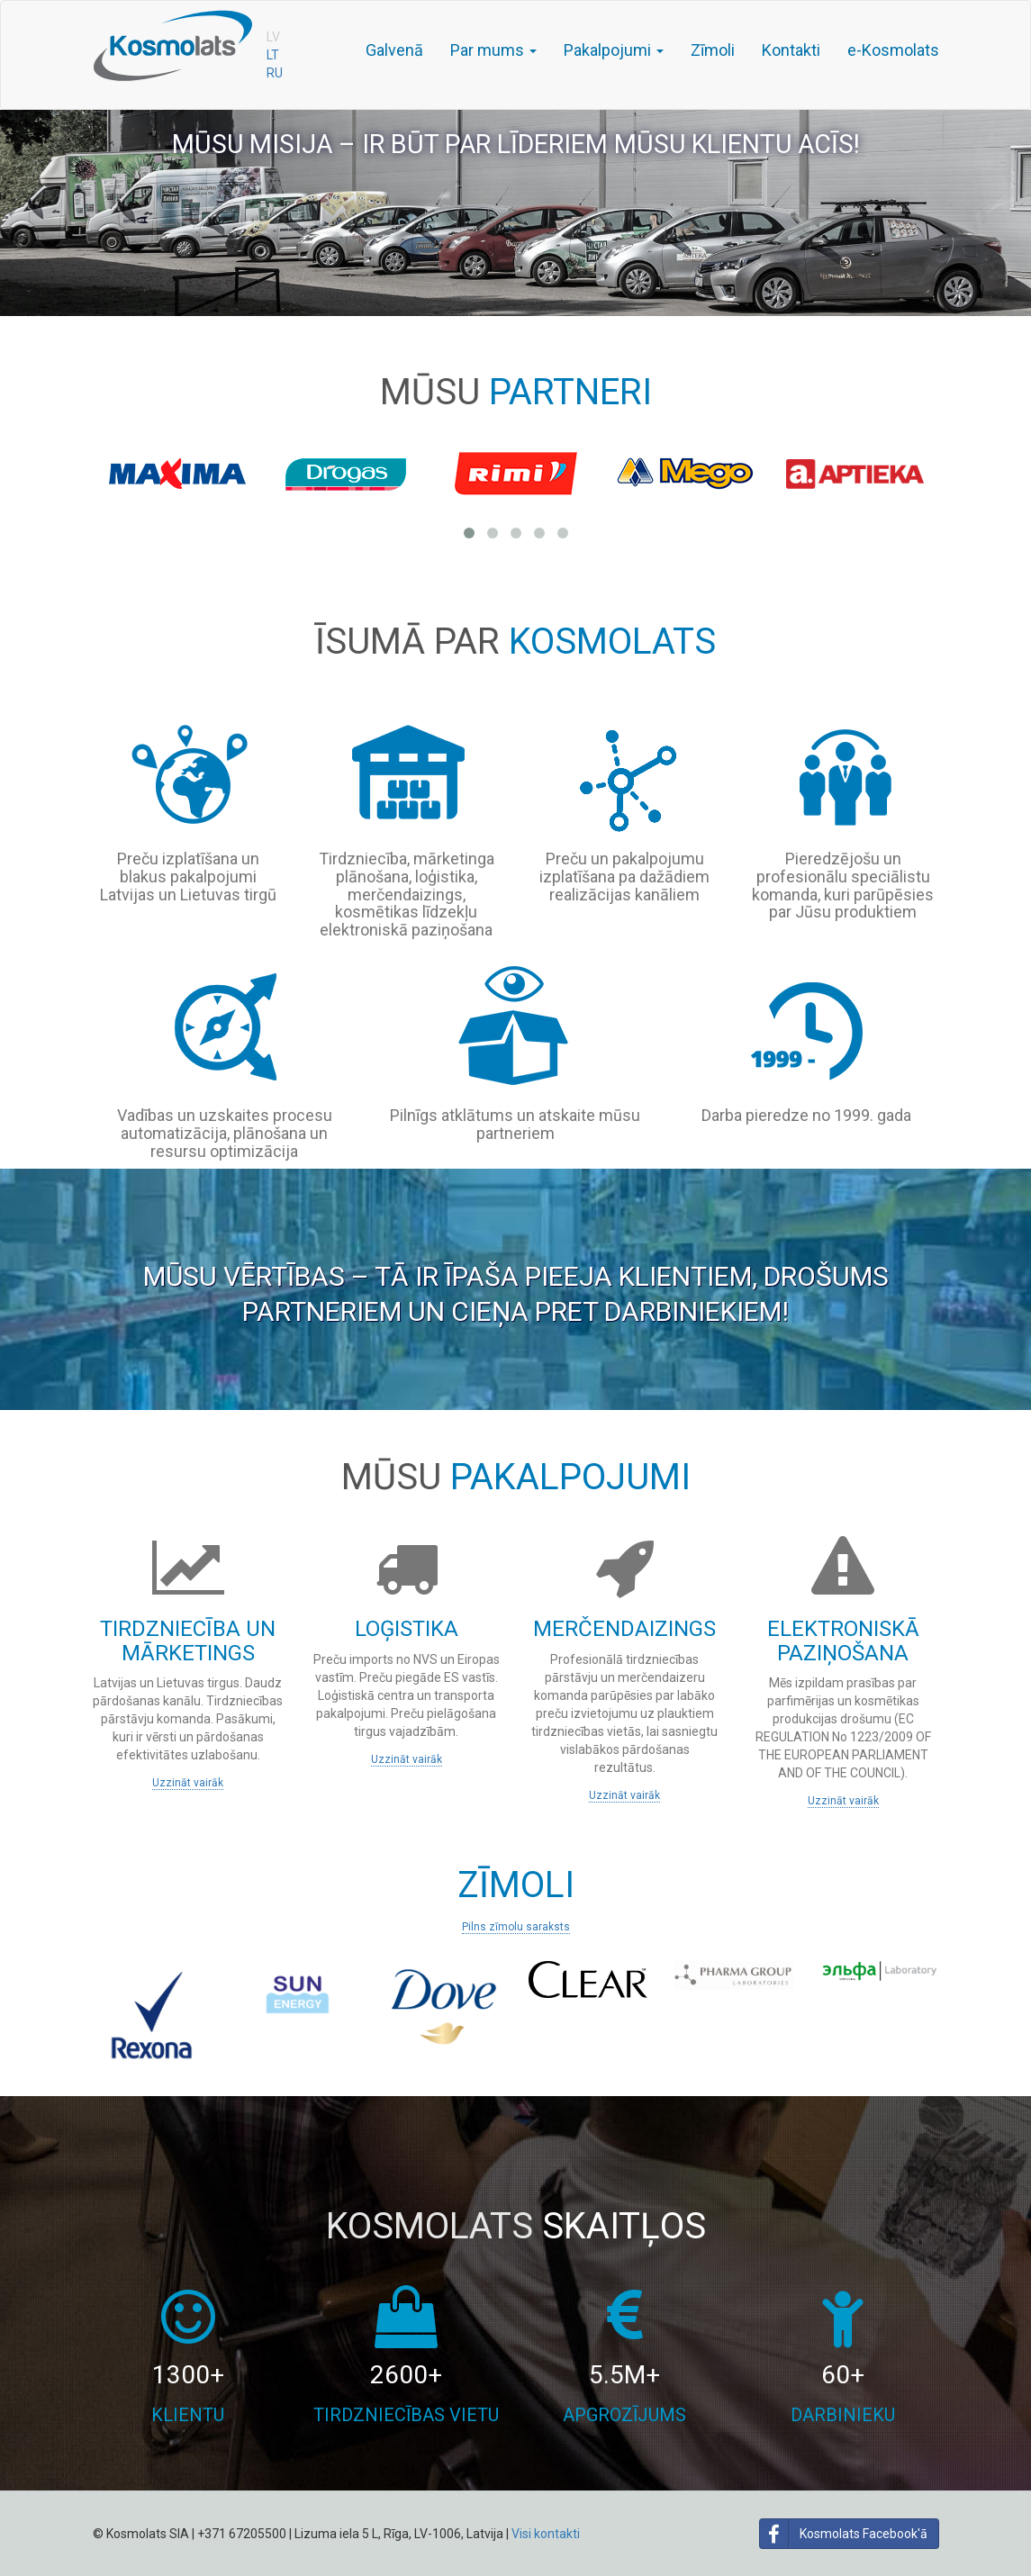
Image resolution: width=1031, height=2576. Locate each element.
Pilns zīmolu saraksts (516, 1927)
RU (275, 73)
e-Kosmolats (893, 50)
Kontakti (791, 50)
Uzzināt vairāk (187, 1782)
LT (273, 55)
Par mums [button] (493, 50)
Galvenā (394, 50)
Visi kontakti (545, 2533)
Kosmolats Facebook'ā (843, 2533)
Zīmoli (713, 50)
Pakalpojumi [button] (614, 50)
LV (273, 37)
